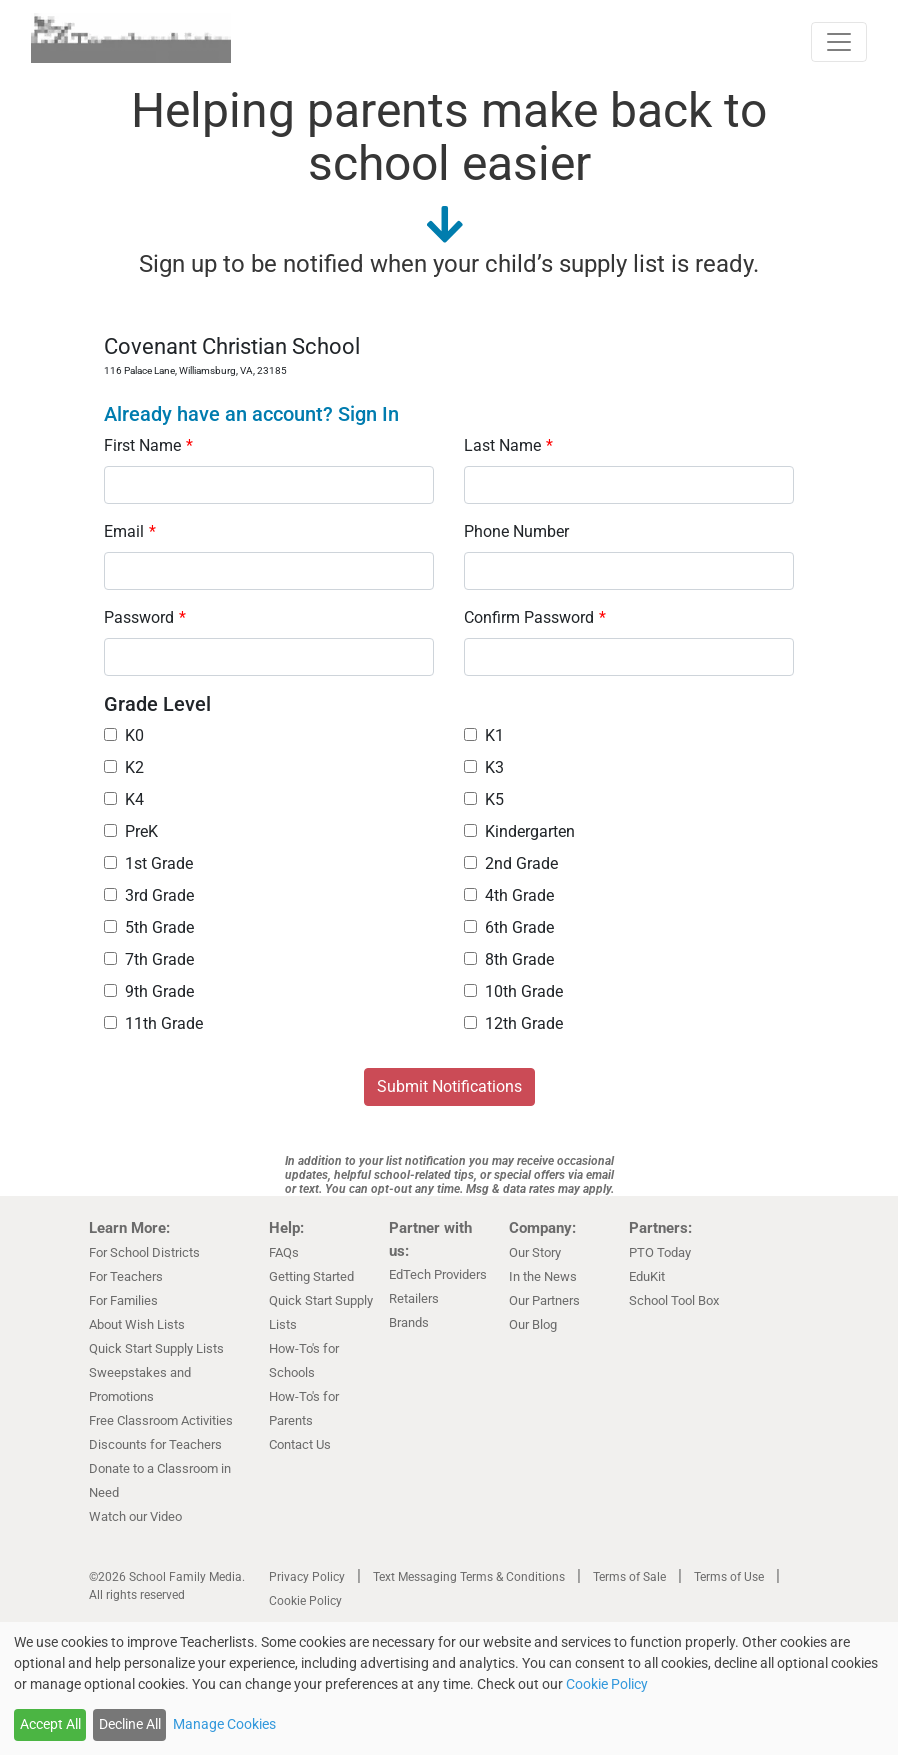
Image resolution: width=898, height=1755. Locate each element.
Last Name (508, 445)
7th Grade (149, 959)
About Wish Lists (137, 1324)
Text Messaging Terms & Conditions (469, 1577)
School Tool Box (674, 1300)
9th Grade (149, 991)
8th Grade (509, 959)
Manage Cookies (224, 1724)
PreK (131, 831)
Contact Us (300, 1444)
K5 (484, 799)
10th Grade (513, 991)
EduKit (647, 1276)
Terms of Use (729, 1577)
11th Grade (153, 1023)
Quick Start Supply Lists (156, 1348)
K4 (124, 799)
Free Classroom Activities (161, 1420)
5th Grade (149, 927)
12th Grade (513, 1023)
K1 (484, 735)
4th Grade (509, 895)
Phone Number (516, 531)
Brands (409, 1322)
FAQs (284, 1252)
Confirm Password (535, 617)
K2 (124, 767)
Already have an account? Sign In (251, 414)
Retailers (414, 1298)
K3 (484, 767)
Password (145, 617)
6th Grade (509, 927)
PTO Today (660, 1252)
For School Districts (144, 1252)
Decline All (130, 1724)
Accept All (50, 1724)
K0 (124, 735)
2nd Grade (511, 863)
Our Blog (533, 1324)
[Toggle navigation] (839, 42)
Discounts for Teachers (155, 1444)
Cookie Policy (305, 1601)
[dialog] (449, 1688)
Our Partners (544, 1300)
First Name (148, 445)
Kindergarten (519, 831)
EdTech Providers (438, 1274)
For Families (123, 1300)
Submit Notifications (449, 1086)
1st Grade (148, 863)
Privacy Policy (307, 1577)
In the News (543, 1276)
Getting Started (311, 1276)
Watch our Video (135, 1516)
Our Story (535, 1252)
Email (130, 531)
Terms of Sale (629, 1577)
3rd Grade (149, 895)
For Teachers (126, 1276)
